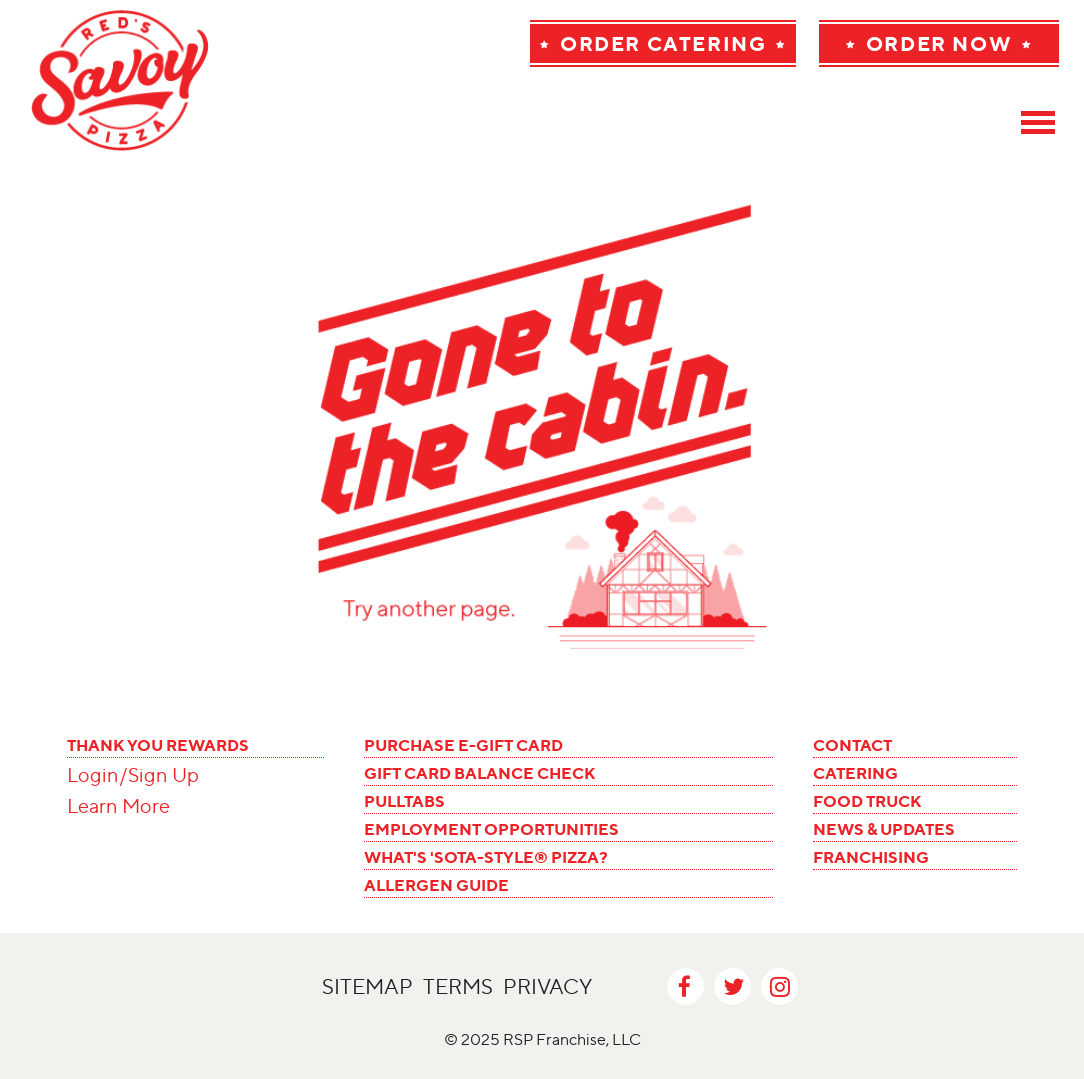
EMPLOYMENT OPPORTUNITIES (491, 829)
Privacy (547, 986)
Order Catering (663, 43)
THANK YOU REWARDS (158, 745)
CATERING (855, 773)
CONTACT (852, 745)
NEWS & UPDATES (884, 829)
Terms (458, 986)
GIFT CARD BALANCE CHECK (479, 773)
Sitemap (367, 986)
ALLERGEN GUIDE (436, 885)
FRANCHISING (871, 857)
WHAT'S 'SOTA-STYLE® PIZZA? (486, 857)
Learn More (118, 806)
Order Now (939, 43)
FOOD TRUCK (867, 801)
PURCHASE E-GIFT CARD (463, 745)
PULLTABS (404, 801)
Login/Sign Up (133, 775)
